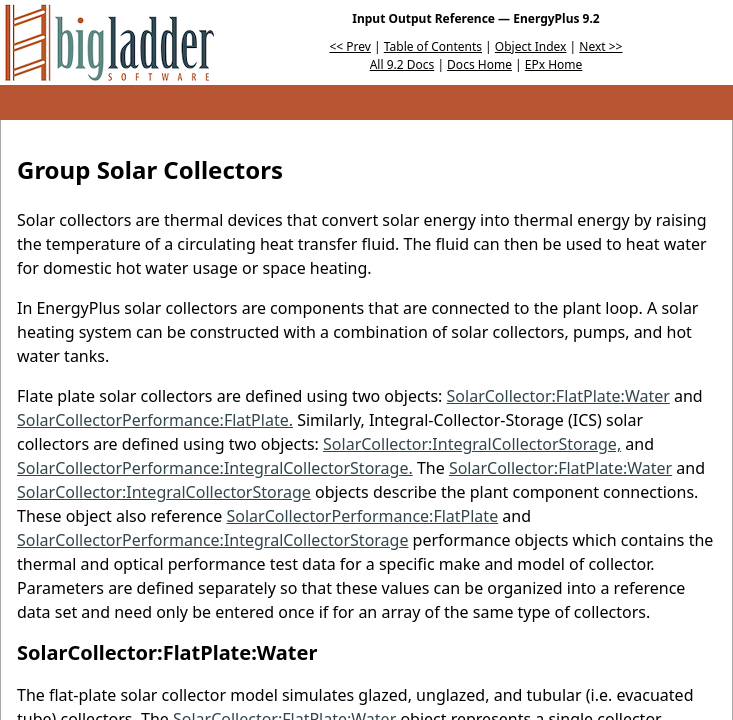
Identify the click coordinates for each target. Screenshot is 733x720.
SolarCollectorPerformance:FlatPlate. (155, 420)
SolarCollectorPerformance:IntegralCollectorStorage (212, 540)
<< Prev (350, 46)
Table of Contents (433, 46)
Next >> (600, 46)
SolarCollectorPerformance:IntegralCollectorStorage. (215, 468)
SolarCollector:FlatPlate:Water (558, 396)
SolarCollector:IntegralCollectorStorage (164, 492)
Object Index (531, 46)
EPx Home (554, 64)
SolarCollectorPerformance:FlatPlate (362, 516)
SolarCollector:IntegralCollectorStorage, (472, 444)
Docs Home (479, 64)
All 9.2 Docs (402, 64)
